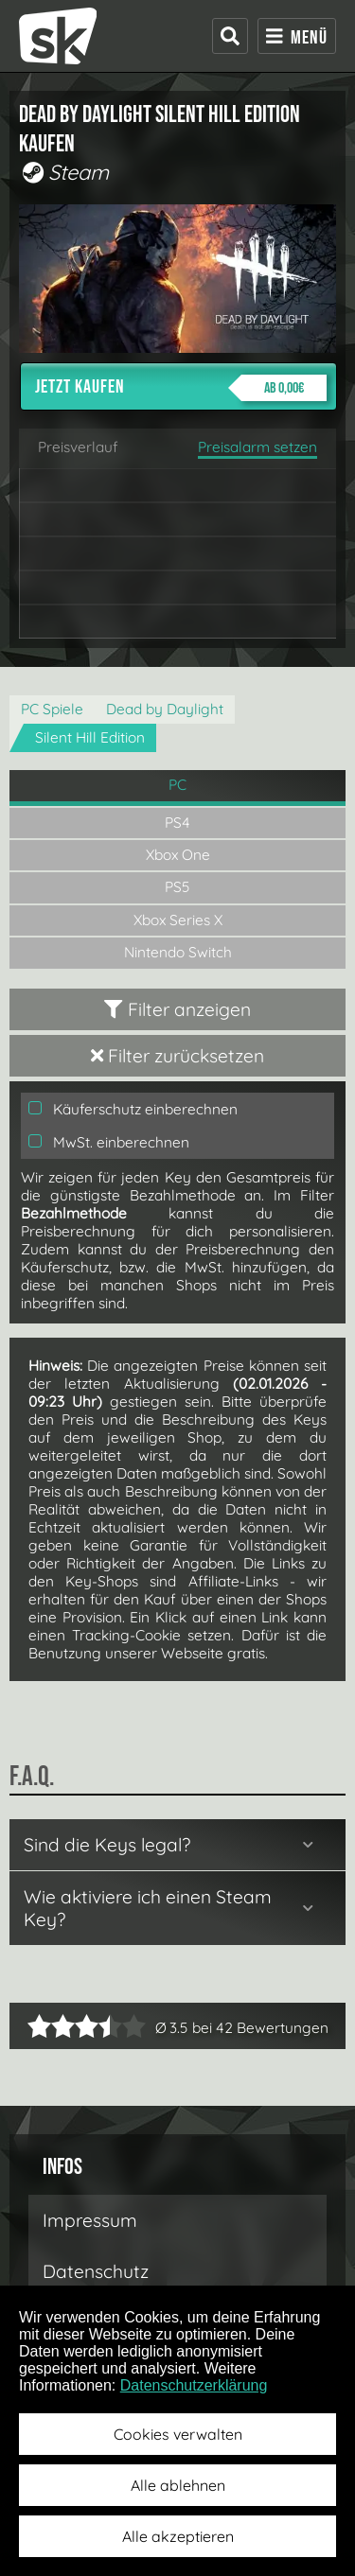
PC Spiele (52, 709)
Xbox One (178, 855)
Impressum (90, 2220)
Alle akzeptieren (178, 2536)
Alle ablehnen (178, 2485)
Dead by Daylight (164, 709)
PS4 (177, 823)
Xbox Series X (177, 920)
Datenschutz (96, 2271)
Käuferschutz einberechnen (133, 1109)
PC (177, 785)
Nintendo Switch (178, 952)
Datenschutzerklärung (194, 2385)
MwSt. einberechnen (108, 1142)
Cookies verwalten (178, 2434)
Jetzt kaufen (181, 388)
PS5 (177, 887)
